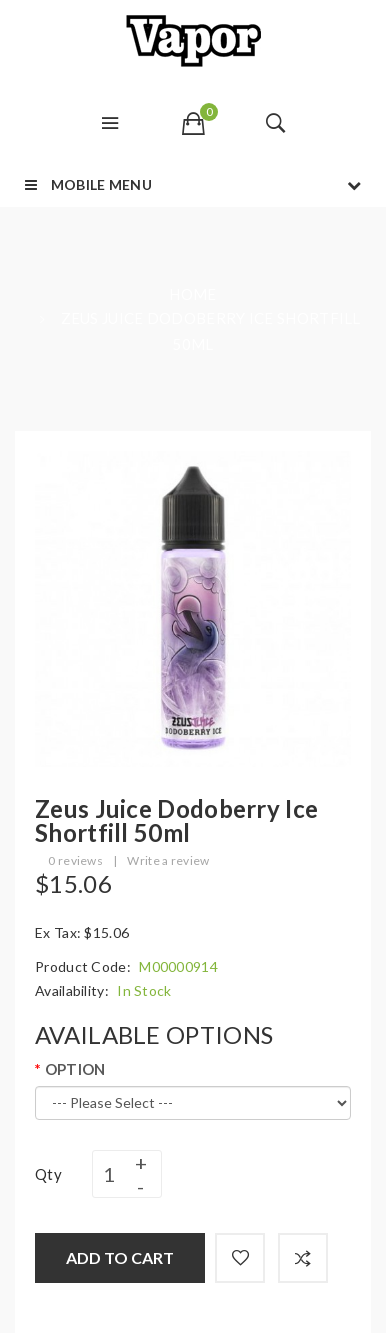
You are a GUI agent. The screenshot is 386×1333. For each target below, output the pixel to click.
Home (192, 294)
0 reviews (75, 860)
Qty (48, 1174)
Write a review (168, 860)
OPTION (75, 1069)
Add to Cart (120, 1257)
